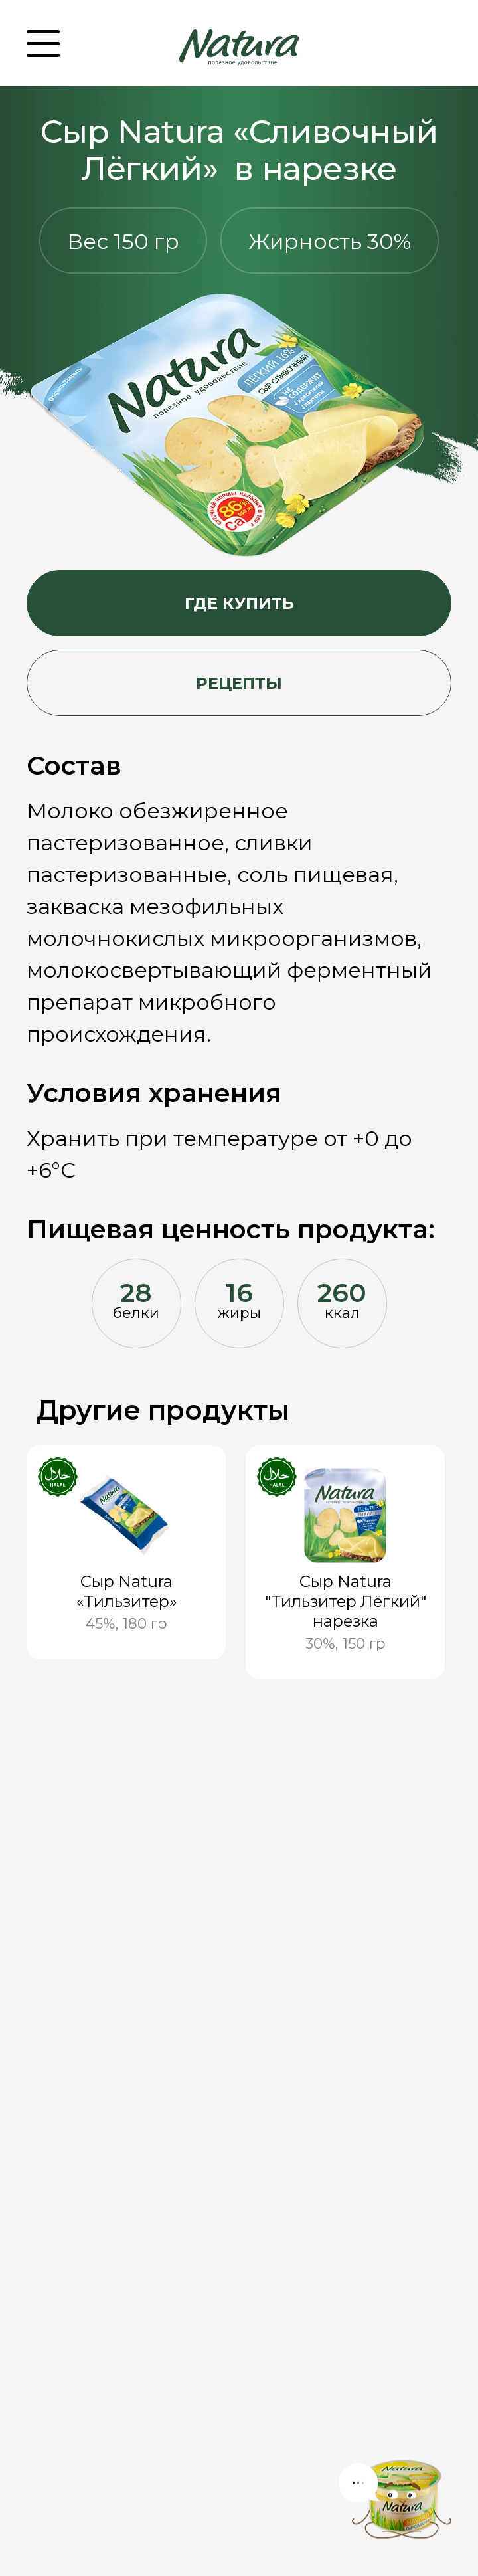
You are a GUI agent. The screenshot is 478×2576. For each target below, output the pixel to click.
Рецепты (239, 683)
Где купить (239, 603)
